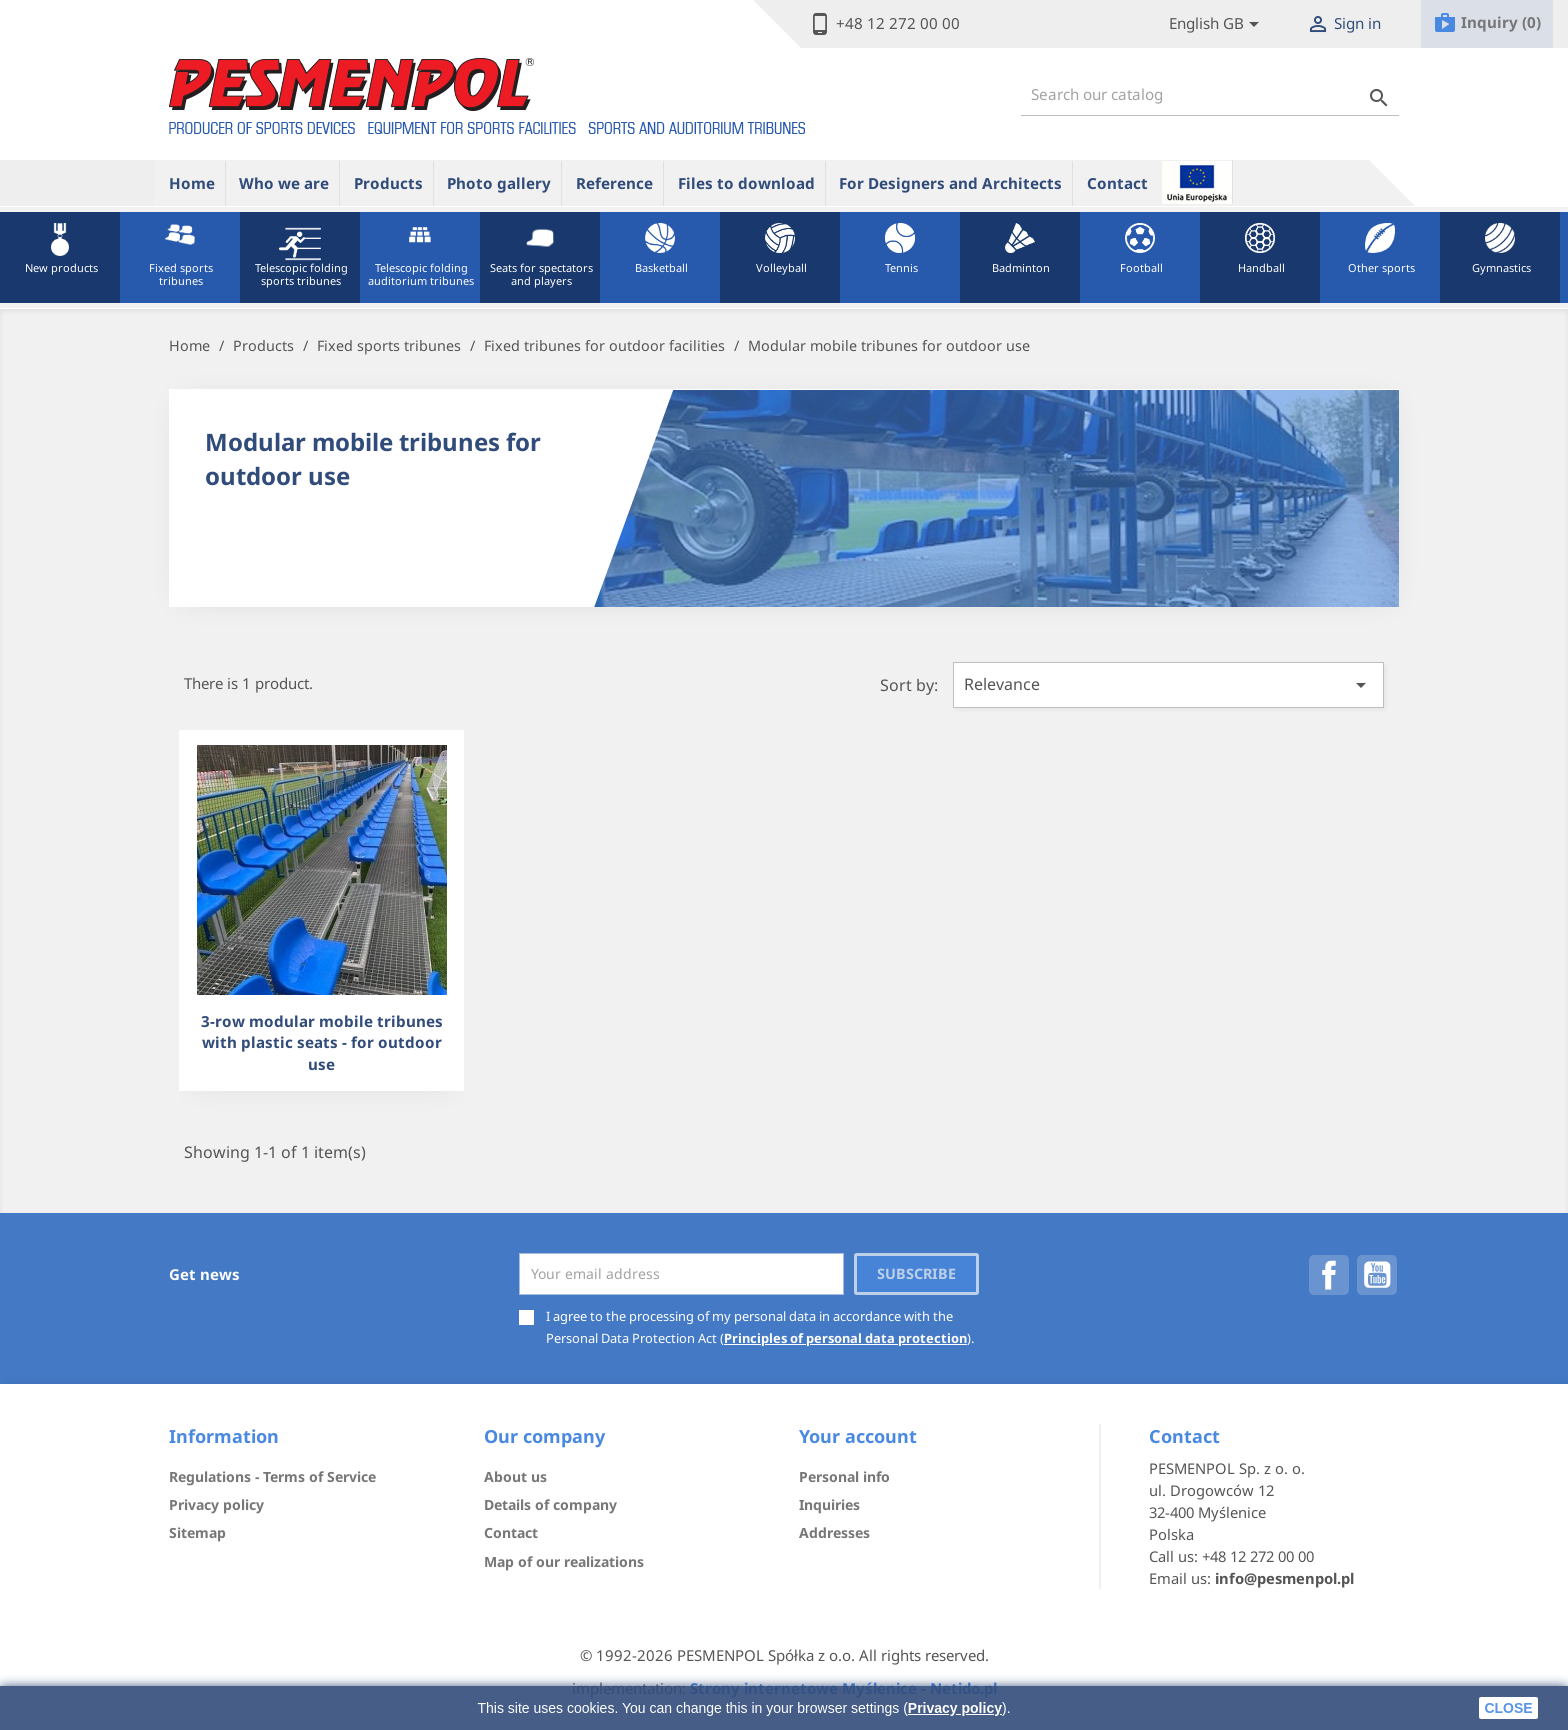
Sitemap (197, 1532)
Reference (614, 183)
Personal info (844, 1476)
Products (388, 183)
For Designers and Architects (950, 183)
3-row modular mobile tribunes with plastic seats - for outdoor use (322, 1042)
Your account (858, 1436)
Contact (1117, 183)
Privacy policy (955, 1708)
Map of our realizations (564, 1561)
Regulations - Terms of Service (272, 1476)
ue (1197, 182)
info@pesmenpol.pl (1284, 1578)
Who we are (284, 183)
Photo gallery (499, 183)
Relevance (1168, 685)
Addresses (834, 1532)
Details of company (550, 1504)
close (1508, 1708)
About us (515, 1476)
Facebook (1329, 1275)
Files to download (746, 183)
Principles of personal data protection (845, 1338)
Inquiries (829, 1504)
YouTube (1377, 1275)
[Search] (1210, 94)
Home (192, 183)
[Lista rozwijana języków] (1217, 24)
